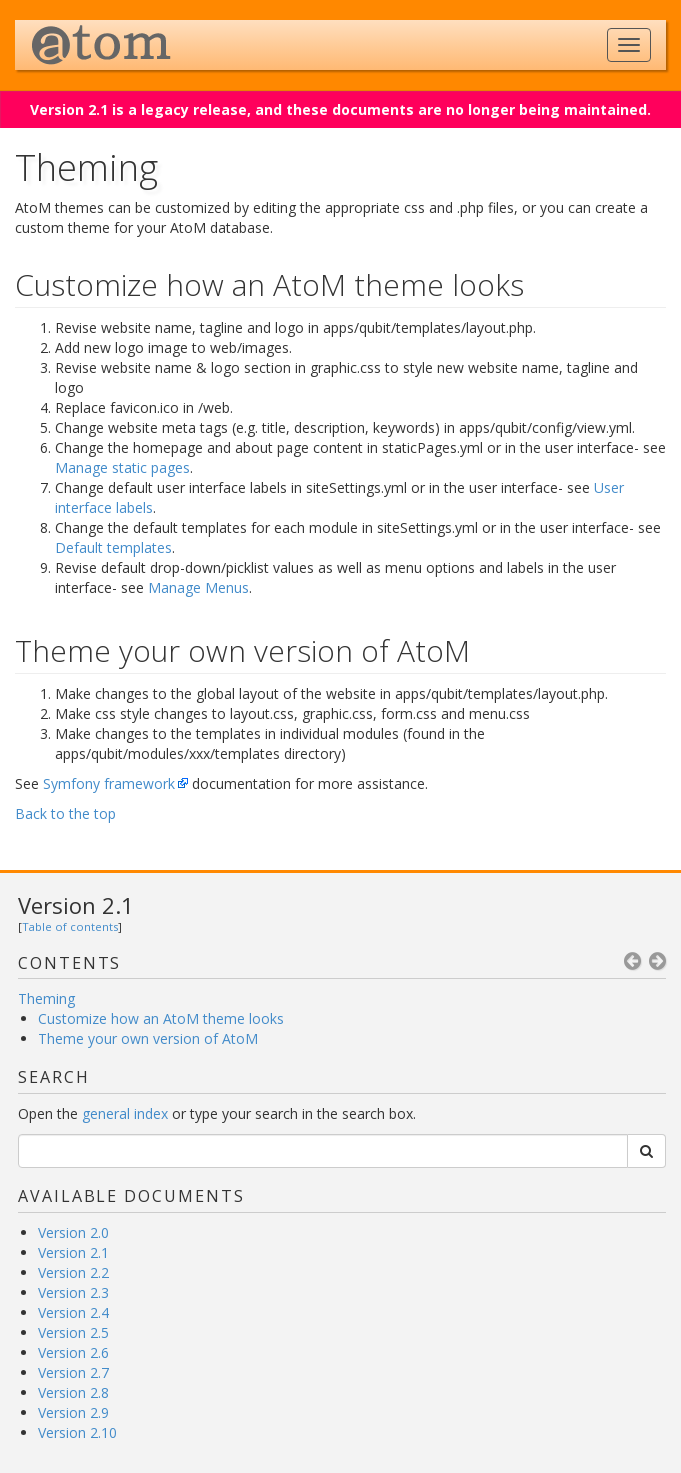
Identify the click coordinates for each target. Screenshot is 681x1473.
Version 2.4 (73, 1312)
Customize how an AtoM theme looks (161, 1018)
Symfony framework (109, 783)
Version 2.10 (77, 1432)
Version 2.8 (73, 1392)
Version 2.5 (73, 1332)
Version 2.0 (73, 1232)
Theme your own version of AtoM (148, 1038)
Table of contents (70, 926)
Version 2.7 (73, 1372)
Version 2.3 (73, 1292)
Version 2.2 (73, 1272)
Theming (46, 998)
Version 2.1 (76, 905)
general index (125, 1113)
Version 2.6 (73, 1352)
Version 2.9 (73, 1412)
